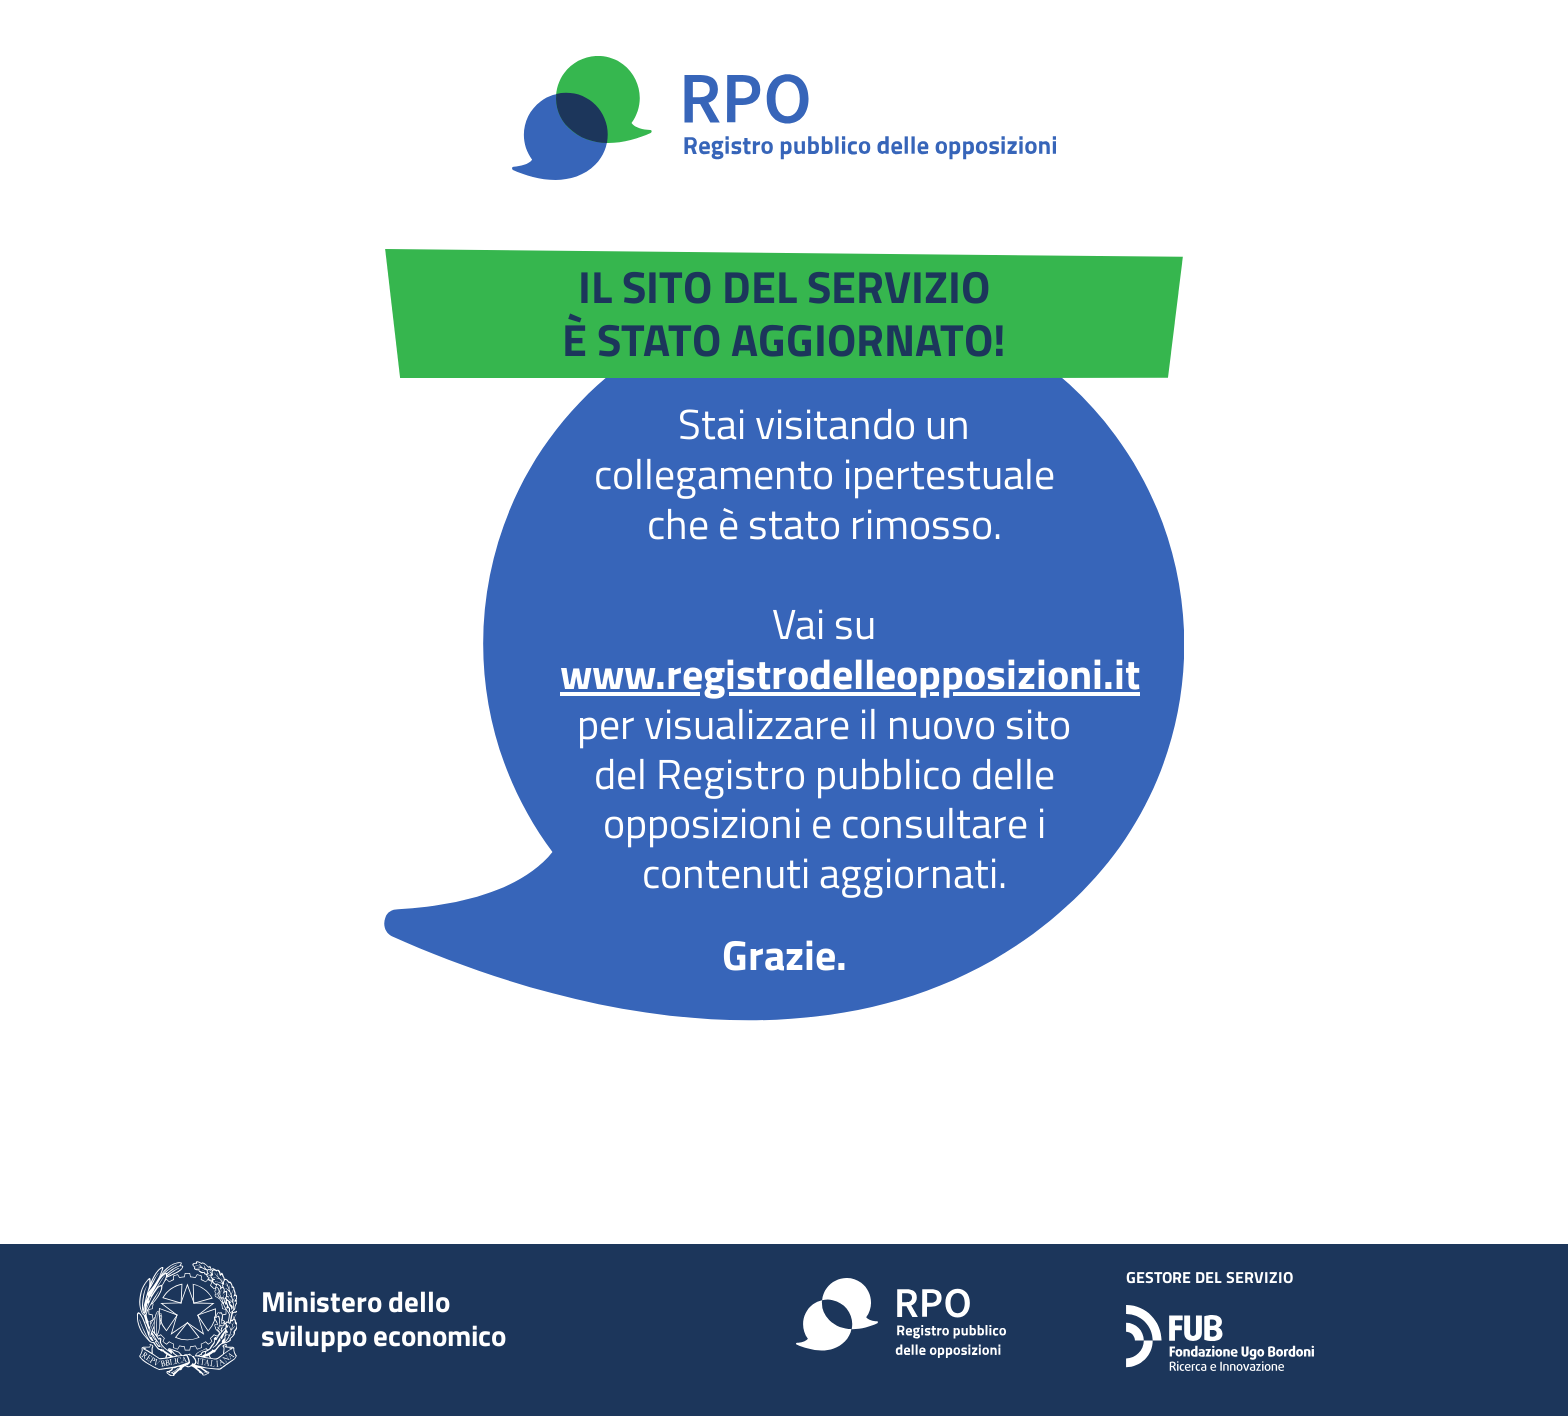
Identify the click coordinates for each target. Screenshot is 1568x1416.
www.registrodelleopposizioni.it (850, 673)
